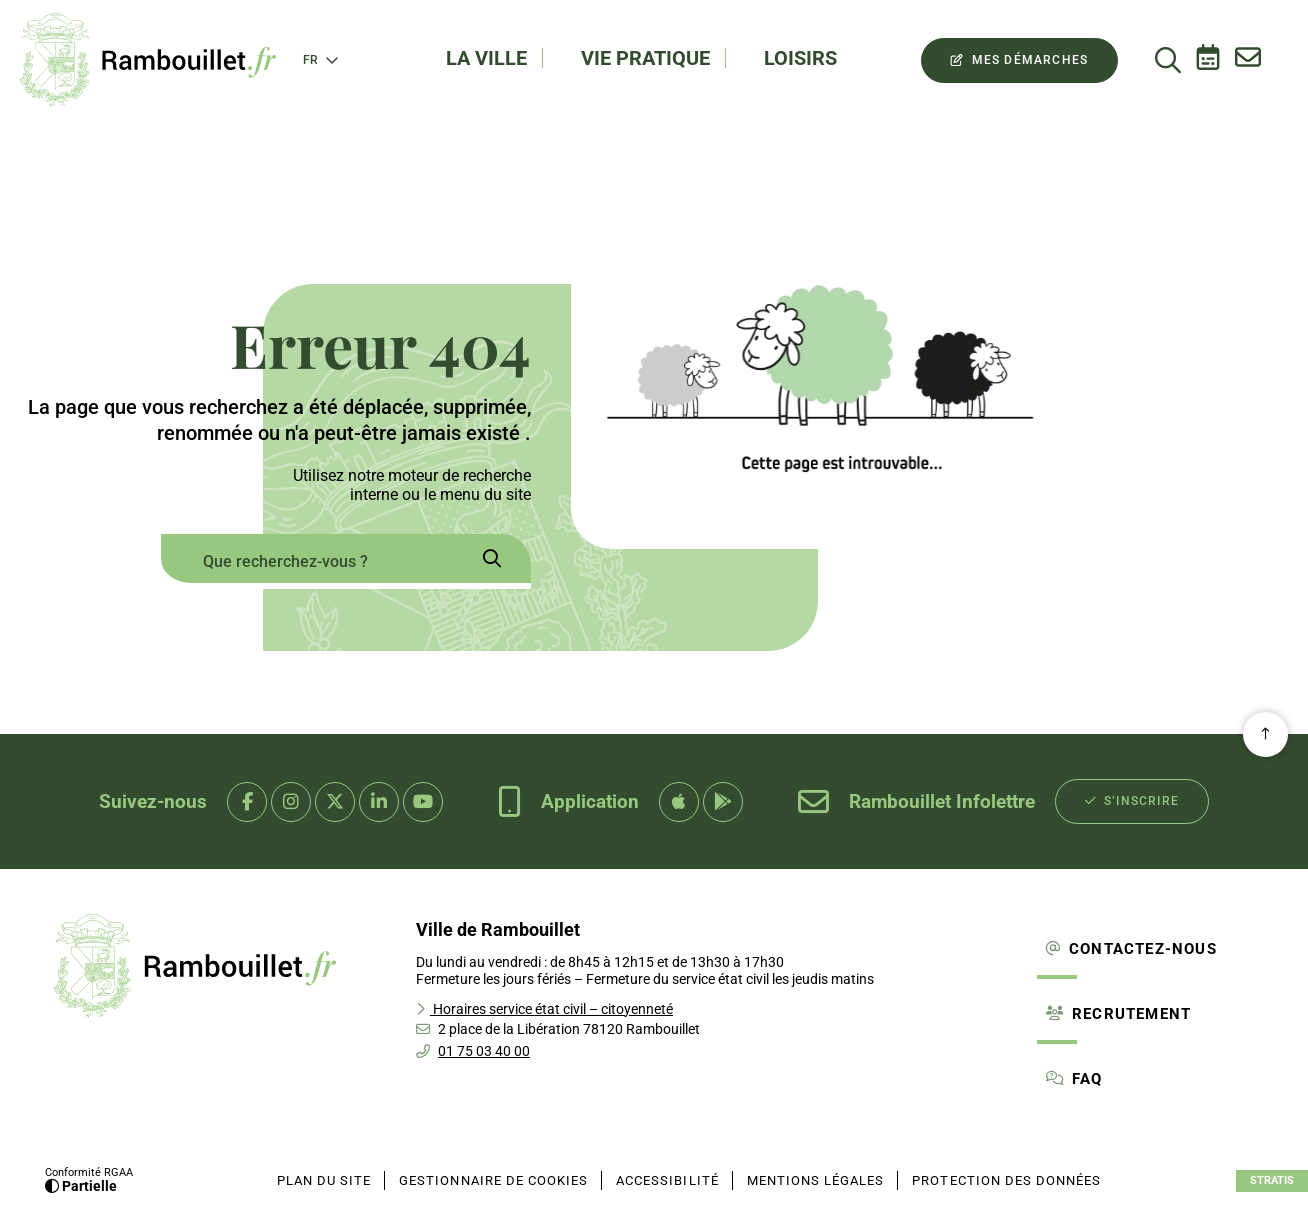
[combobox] (307, 561)
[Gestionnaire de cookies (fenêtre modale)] (493, 1181)
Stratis (1272, 1180)
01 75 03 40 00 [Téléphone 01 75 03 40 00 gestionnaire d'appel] (484, 1051)
